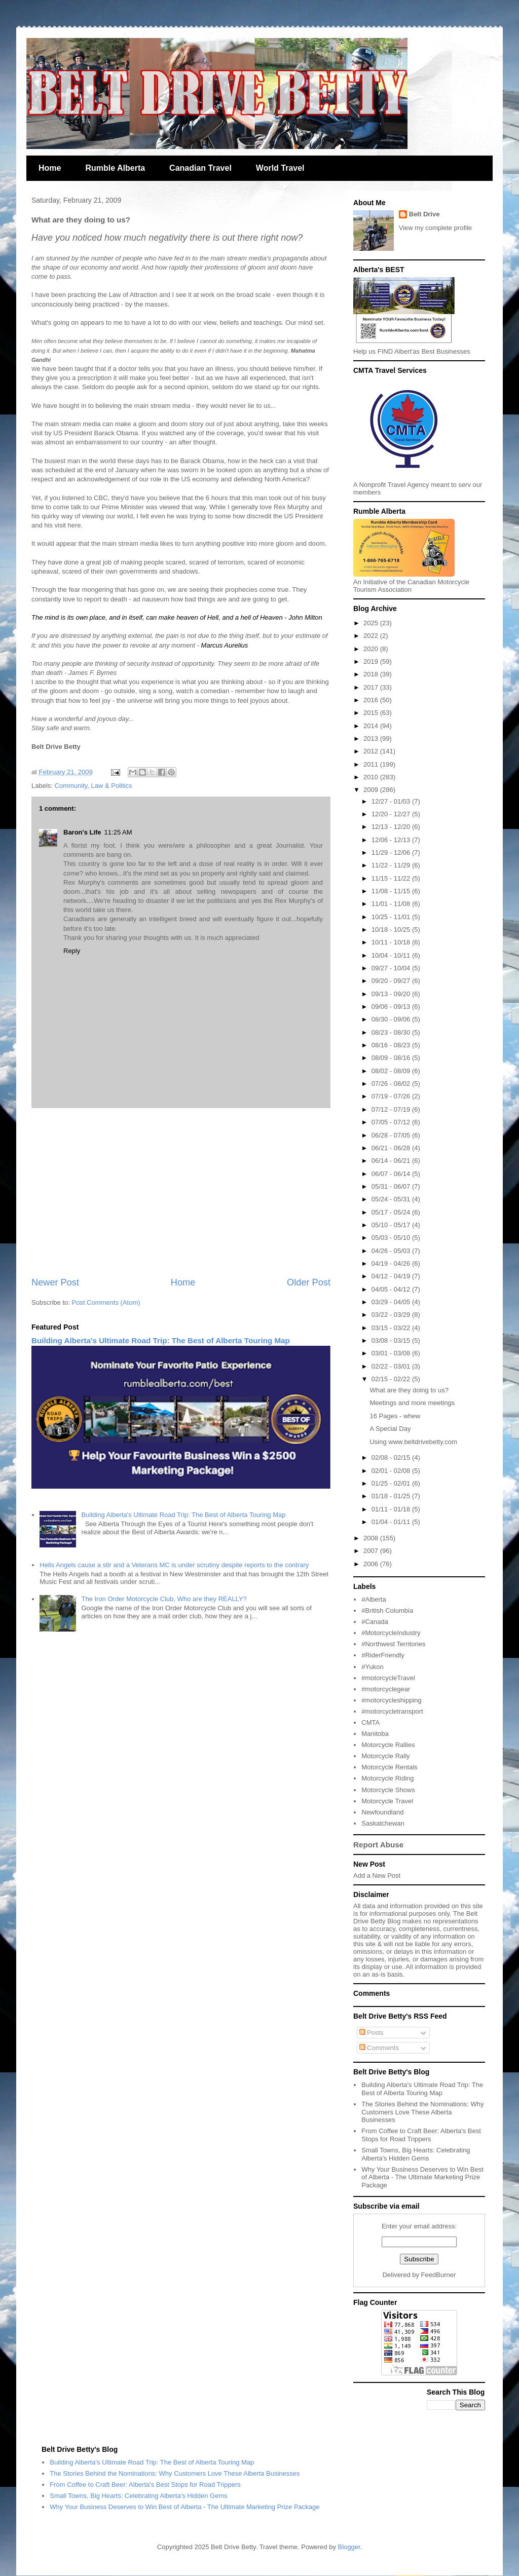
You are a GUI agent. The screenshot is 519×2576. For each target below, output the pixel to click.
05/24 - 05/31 (392, 1199)
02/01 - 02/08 (392, 1470)
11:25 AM (118, 832)
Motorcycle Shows (388, 1790)
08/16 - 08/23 (392, 1045)
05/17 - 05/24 (392, 1212)
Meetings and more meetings (412, 1403)
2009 (371, 789)
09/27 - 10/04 (392, 968)
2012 (371, 751)
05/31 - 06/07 (392, 1186)
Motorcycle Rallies (388, 1745)
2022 (371, 635)
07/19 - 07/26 (392, 1096)
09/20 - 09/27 (392, 980)
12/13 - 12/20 (392, 826)
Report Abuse (378, 1844)
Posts (371, 2032)
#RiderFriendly (382, 1655)
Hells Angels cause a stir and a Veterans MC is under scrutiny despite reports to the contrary (174, 1565)
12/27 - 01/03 (392, 801)
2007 (371, 1551)
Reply (71, 951)
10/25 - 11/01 (392, 917)
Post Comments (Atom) (106, 1302)
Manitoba (374, 1733)
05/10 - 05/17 (392, 1225)
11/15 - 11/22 (392, 878)
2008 (371, 1538)
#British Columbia (387, 1610)
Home (50, 168)
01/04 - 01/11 (392, 1522)
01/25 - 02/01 (392, 1483)
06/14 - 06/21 (392, 1160)
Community (71, 785)
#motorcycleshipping (391, 1700)
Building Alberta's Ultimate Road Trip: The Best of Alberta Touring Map (160, 1340)
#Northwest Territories (393, 1644)
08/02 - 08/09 (392, 1071)
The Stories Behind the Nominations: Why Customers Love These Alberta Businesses (422, 2112)
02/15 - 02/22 (392, 1379)
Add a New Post (376, 1875)
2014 (371, 726)
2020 (371, 649)
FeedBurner (438, 2275)
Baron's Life (82, 832)
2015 (371, 712)
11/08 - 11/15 (392, 891)
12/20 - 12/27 (392, 814)
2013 (371, 738)
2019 (371, 661)
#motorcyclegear (385, 1689)
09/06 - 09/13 (392, 1006)
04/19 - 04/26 (392, 1263)
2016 (371, 700)
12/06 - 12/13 (392, 840)
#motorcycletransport (392, 1711)
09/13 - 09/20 (392, 994)
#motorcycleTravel (388, 1678)
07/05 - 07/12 (392, 1122)
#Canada (374, 1621)
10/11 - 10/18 (392, 942)
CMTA (370, 1722)
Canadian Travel (200, 168)
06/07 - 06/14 (392, 1174)
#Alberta (373, 1599)
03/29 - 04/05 (392, 1302)
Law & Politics (111, 785)
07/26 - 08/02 (392, 1083)
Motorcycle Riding (387, 1778)
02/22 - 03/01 (392, 1366)
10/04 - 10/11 (392, 955)
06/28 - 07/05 (392, 1135)
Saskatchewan (382, 1823)
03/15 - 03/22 (392, 1328)
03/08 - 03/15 (392, 1340)
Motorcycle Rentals (389, 1767)
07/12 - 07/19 (392, 1109)
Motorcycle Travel (387, 1801)
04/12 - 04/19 (392, 1276)
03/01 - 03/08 (392, 1353)
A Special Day (390, 1428)
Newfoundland (382, 1812)
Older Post (308, 1282)
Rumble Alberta (115, 168)
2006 (371, 1564)
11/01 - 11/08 (392, 903)
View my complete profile (435, 228)
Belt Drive (424, 214)
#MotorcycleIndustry (390, 1633)
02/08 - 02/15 (392, 1457)
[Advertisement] (180, 1192)
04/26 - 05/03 (392, 1251)
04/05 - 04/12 (392, 1289)
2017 (371, 687)
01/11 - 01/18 (392, 1509)
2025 (371, 623)
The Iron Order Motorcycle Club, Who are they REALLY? (163, 1599)
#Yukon (372, 1667)
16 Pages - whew (394, 1416)
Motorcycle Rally (385, 1756)
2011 (371, 764)
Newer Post (55, 1282)
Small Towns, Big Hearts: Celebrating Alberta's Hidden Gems (415, 2154)
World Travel (280, 168)
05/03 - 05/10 (392, 1237)
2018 (371, 674)
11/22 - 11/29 (392, 865)
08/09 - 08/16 (392, 1058)
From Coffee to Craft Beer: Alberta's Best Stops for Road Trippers (421, 2135)
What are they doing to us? (408, 1390)
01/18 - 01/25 (392, 1496)
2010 (371, 777)
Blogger (349, 2547)
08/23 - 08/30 (392, 1032)
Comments (379, 2048)
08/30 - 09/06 (392, 1019)
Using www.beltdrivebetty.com (413, 1442)
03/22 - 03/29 (392, 1314)
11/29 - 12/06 (392, 852)
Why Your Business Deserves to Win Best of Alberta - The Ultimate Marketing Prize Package (422, 2177)
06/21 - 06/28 (392, 1148)
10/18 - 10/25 (392, 929)
